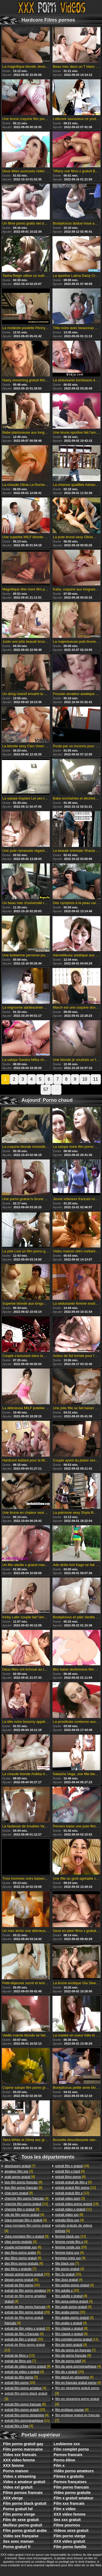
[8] (20, 2177)
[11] (27, 2420)
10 (84, 1079)
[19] (72, 2166)
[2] (27, 2328)
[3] (19, 2171)
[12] (26, 2204)
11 (95, 1079)
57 (46, 1089)
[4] (26, 2198)
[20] (27, 2274)
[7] (20, 2166)
